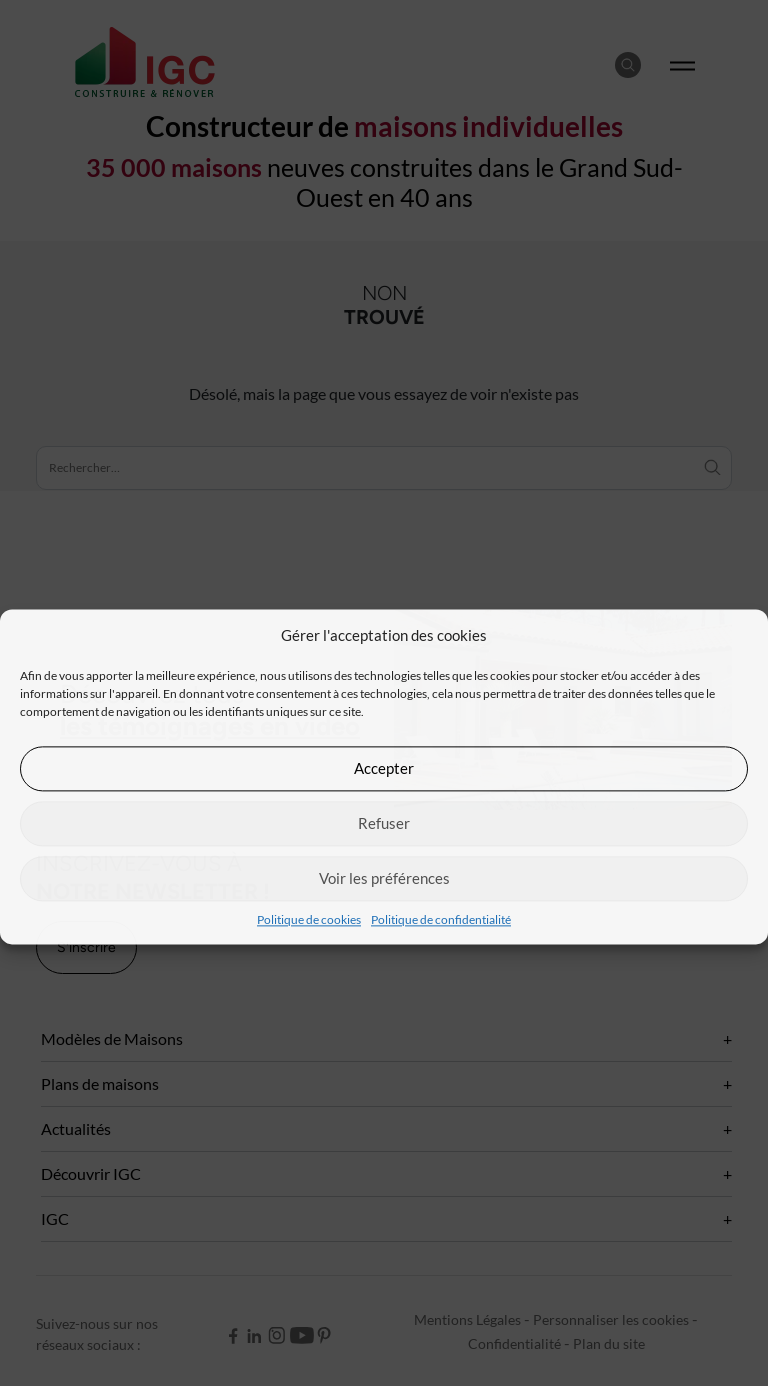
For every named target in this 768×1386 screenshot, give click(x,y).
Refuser (384, 823)
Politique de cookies (309, 919)
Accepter (384, 768)
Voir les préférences (384, 878)
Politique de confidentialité (441, 919)
